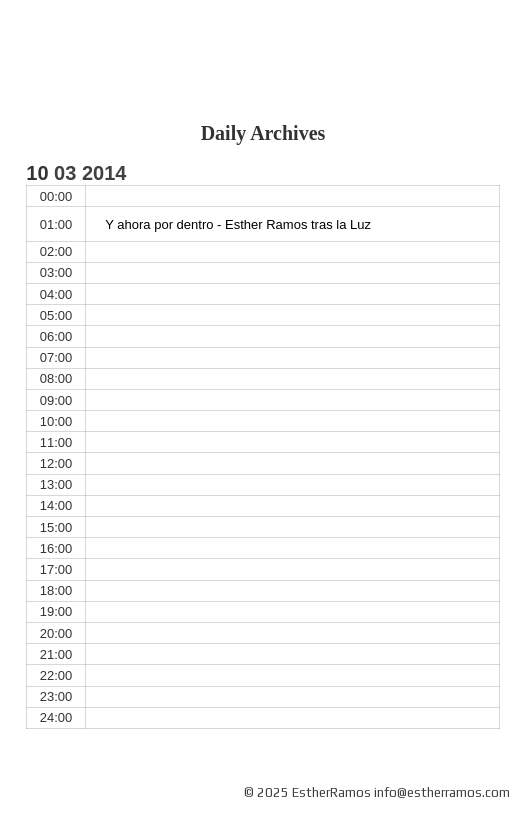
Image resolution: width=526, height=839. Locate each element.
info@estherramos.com (442, 792)
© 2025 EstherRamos (307, 792)
